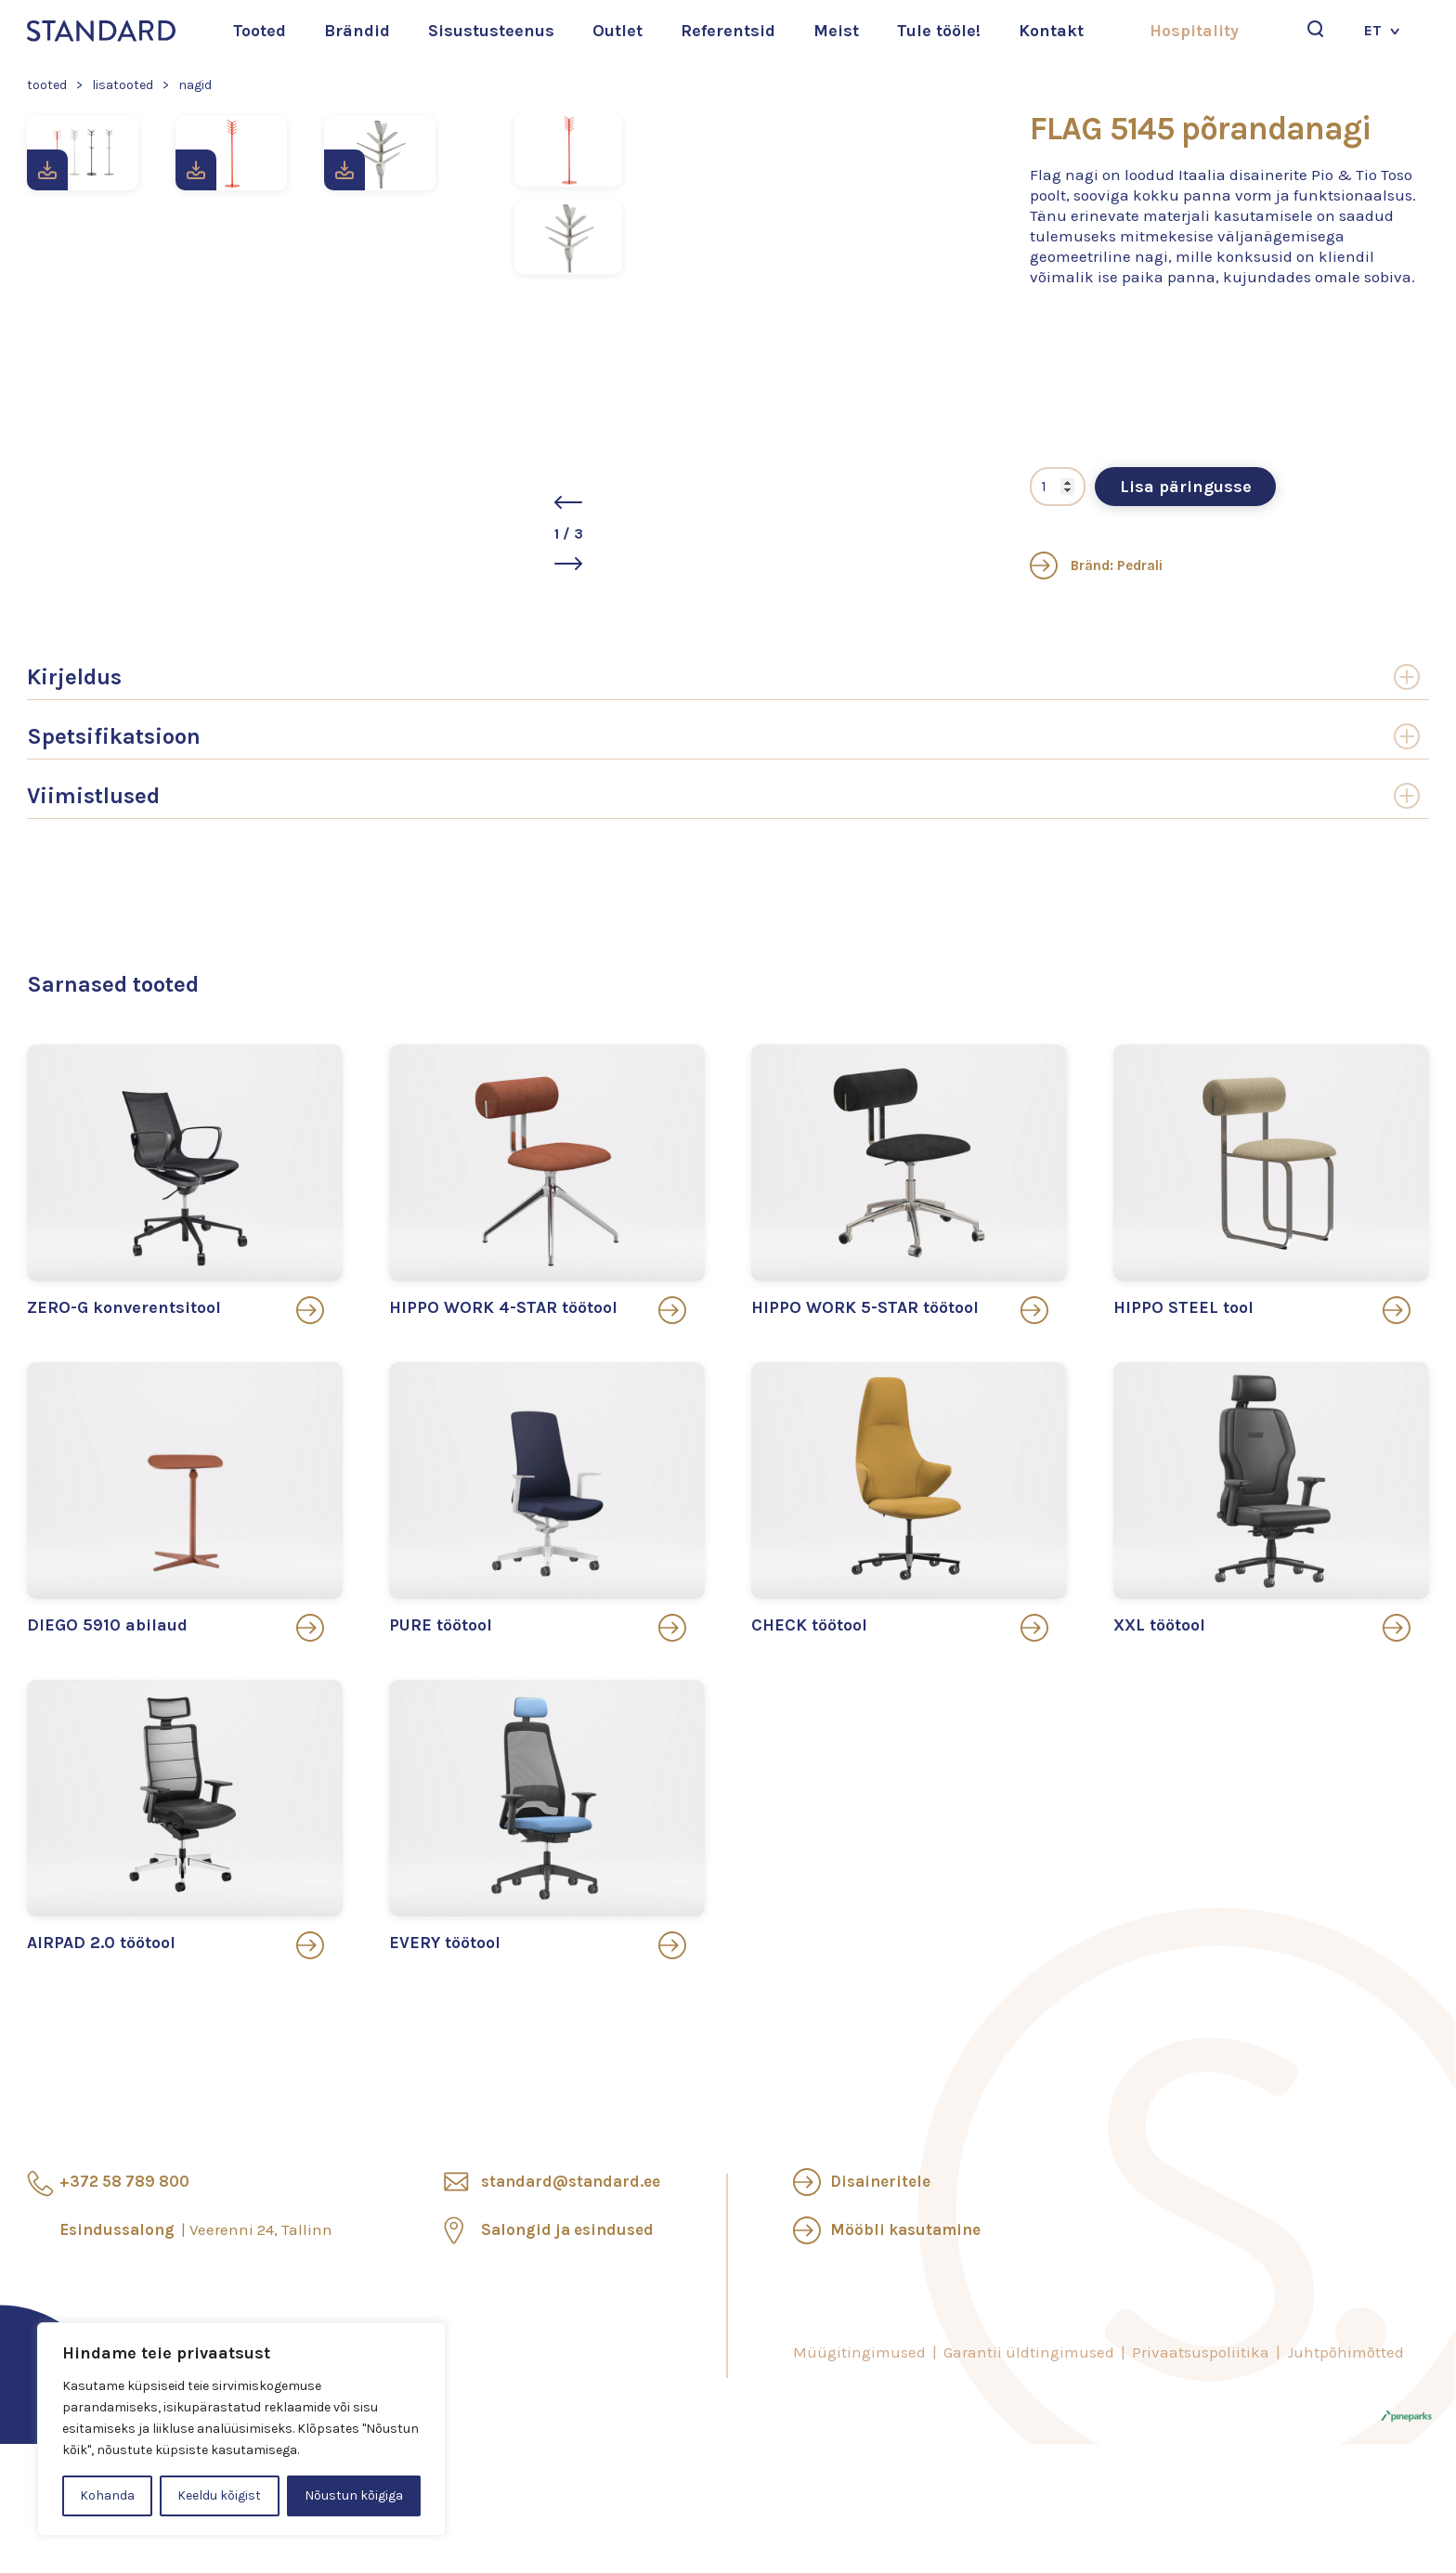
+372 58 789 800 (124, 2181)
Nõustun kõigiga (354, 2495)
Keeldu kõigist (219, 2495)
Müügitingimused (859, 2352)
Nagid (195, 85)
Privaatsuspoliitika (1200, 2352)
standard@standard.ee (570, 2181)
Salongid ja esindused (567, 2229)
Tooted (259, 30)
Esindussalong (195, 2229)
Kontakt (1051, 30)
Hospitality (1194, 30)
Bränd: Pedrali (1096, 565)
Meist (836, 30)
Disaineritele (880, 2181)
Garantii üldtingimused (1028, 2352)
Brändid (357, 30)
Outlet (617, 30)
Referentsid (728, 30)
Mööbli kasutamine (905, 2229)
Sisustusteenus (491, 30)
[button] (800, 502)
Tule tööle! (939, 30)
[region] (241, 2429)
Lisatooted (122, 85)
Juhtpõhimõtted (1345, 2352)
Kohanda (107, 2495)
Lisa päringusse (1186, 486)
